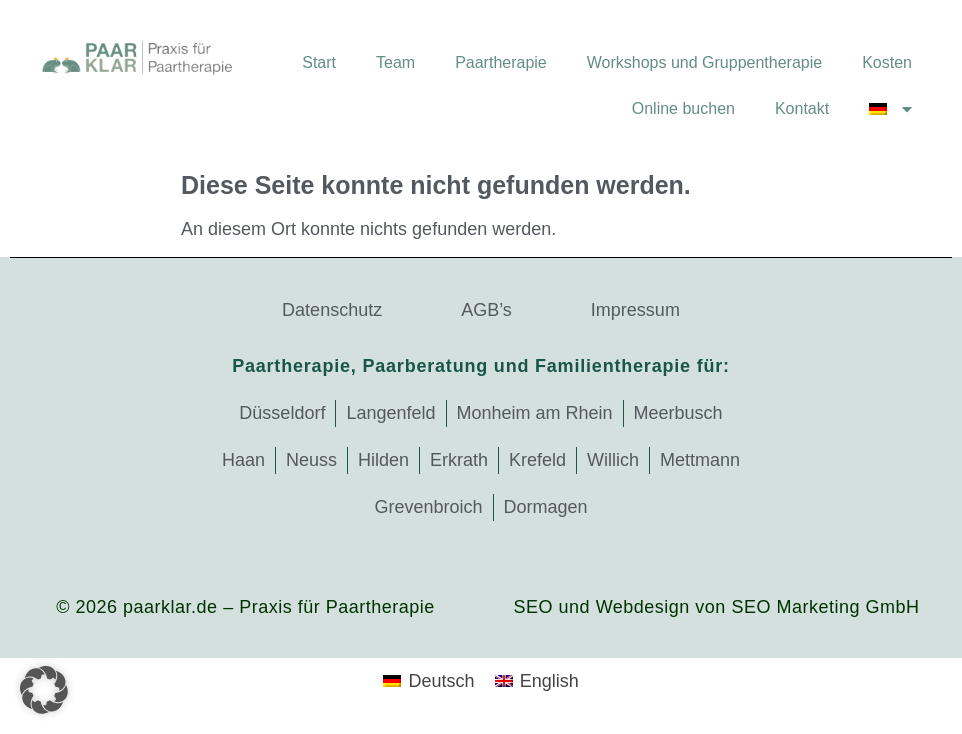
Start (319, 62)
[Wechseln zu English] (537, 681)
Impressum (635, 310)
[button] (44, 690)
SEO (534, 607)
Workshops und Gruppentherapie (704, 62)
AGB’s (486, 310)
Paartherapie (501, 62)
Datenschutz (332, 310)
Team (395, 62)
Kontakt (802, 108)
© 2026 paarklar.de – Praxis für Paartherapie (245, 607)
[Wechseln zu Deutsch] (428, 681)
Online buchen (683, 108)
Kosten (887, 62)
